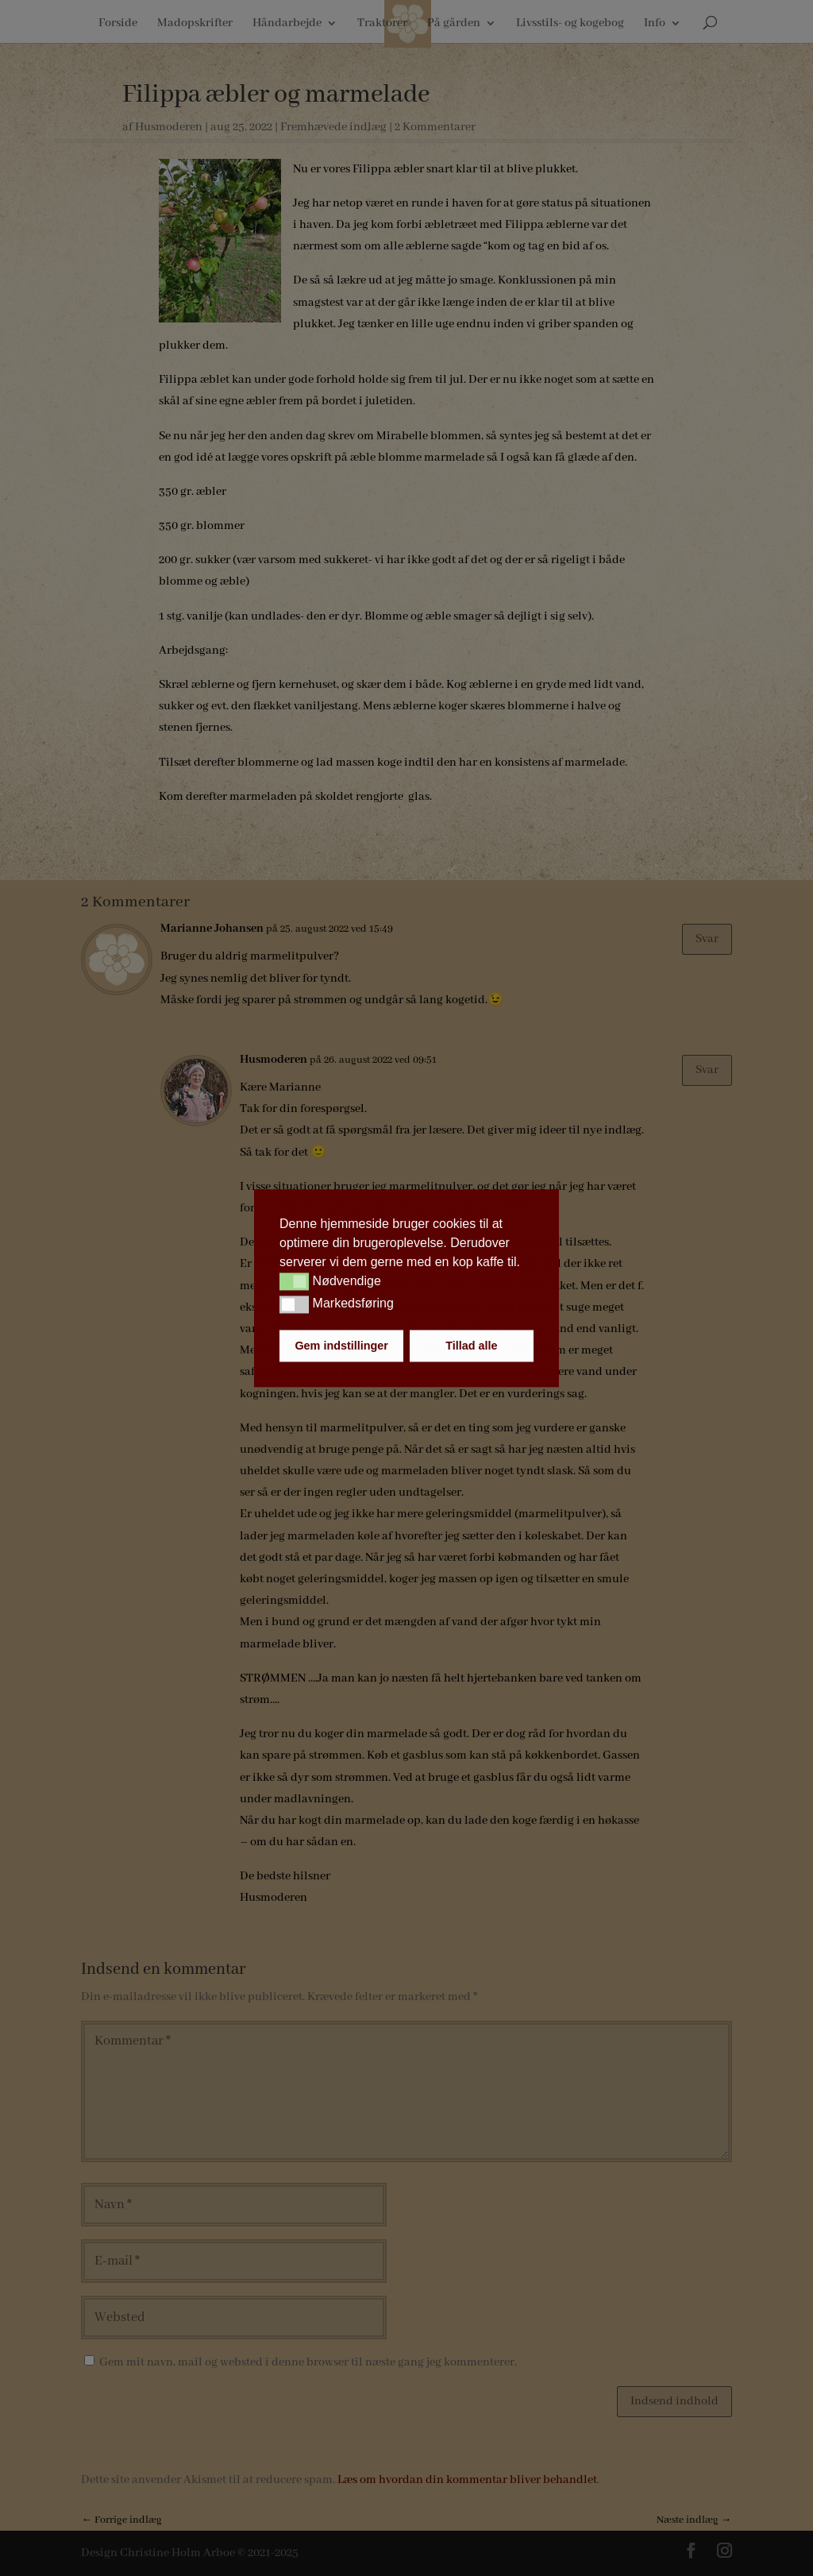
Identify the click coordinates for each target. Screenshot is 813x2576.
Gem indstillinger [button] (341, 1345)
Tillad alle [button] (471, 1345)
